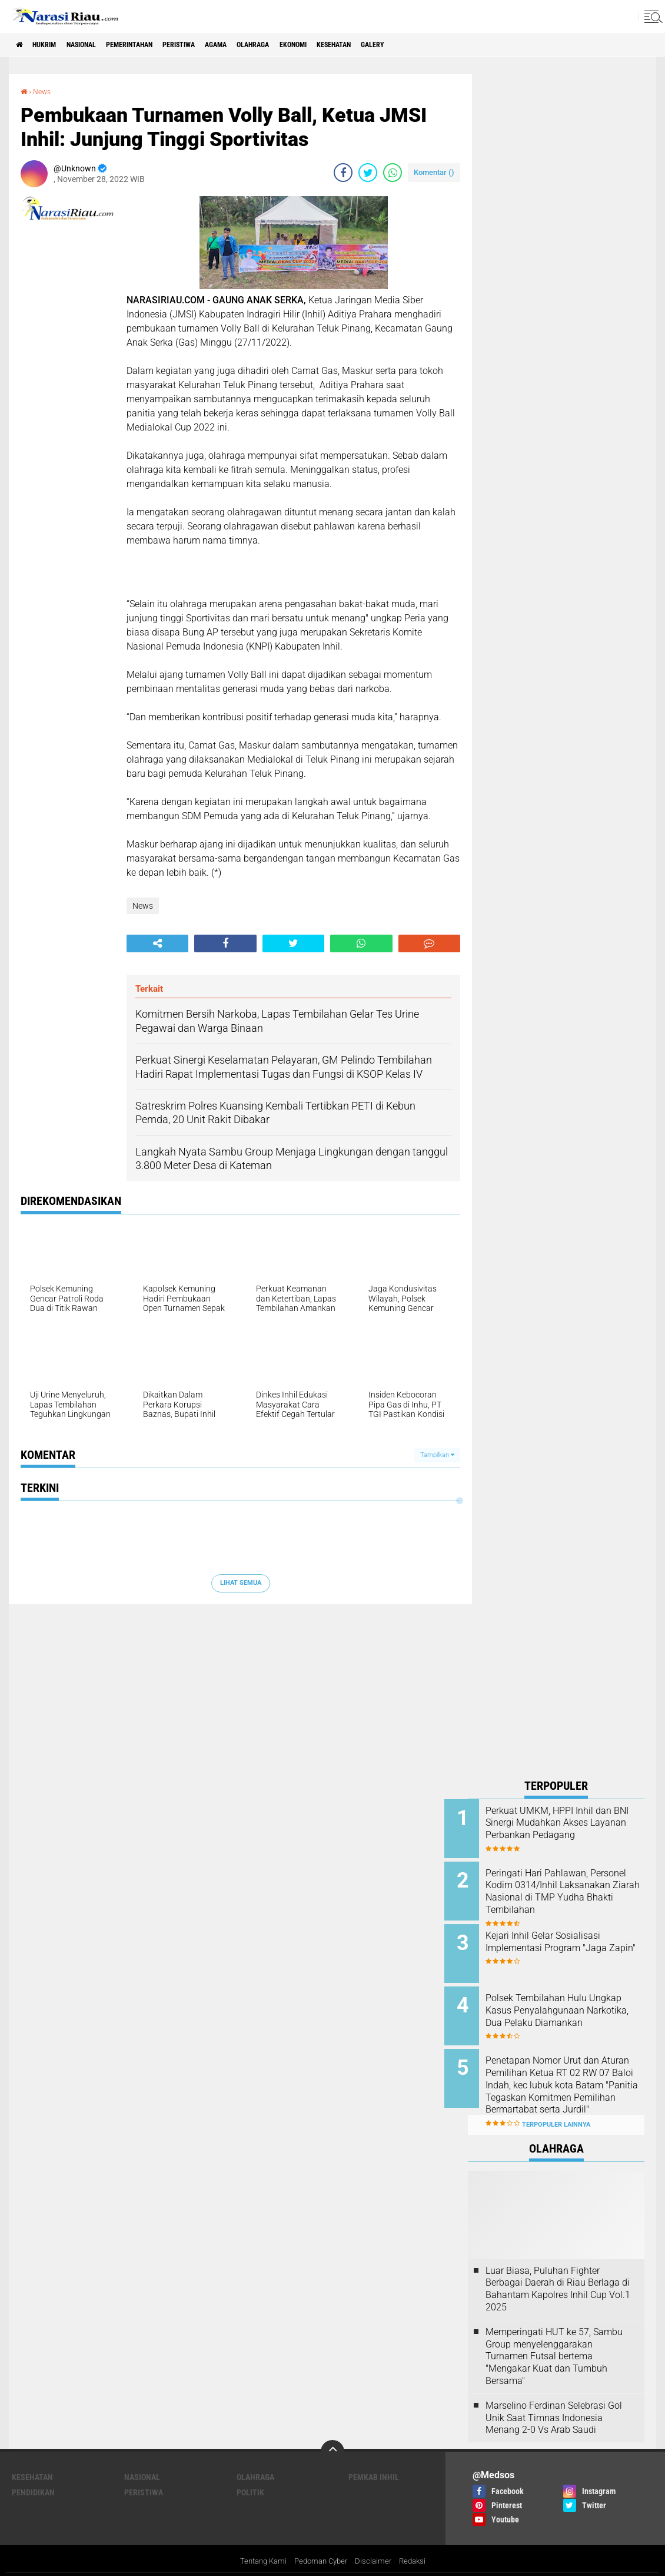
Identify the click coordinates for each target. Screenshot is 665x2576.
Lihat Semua (240, 1582)
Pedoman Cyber (321, 2543)
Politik (250, 2473)
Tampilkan (437, 1454)
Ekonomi (358, 44)
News (44, 91)
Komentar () (434, 171)
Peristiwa (219, 44)
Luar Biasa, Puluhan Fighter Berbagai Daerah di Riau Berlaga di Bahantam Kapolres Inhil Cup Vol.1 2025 (558, 2269)
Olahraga (309, 44)
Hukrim (53, 44)
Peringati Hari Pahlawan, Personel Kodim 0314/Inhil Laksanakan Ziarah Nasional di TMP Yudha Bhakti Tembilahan (569, 1894)
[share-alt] (157, 943)
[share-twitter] (367, 172)
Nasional (99, 44)
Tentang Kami (259, 2543)
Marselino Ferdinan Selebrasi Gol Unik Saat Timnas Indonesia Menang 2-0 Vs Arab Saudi (554, 2398)
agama (264, 44)
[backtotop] (332, 2433)
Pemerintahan (158, 44)
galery (456, 44)
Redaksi (417, 2543)
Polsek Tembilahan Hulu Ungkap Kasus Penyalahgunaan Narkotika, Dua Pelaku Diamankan (566, 2007)
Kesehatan (408, 44)
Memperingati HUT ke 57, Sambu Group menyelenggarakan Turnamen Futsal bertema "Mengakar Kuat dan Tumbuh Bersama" (554, 2337)
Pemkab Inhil (373, 2458)
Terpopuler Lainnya (556, 2106)
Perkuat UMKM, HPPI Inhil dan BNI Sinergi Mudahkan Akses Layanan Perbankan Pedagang (572, 1828)
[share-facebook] (343, 172)
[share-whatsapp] (392, 172)
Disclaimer (376, 2543)
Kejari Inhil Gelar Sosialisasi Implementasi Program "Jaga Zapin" (569, 1941)
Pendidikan (33, 2473)
